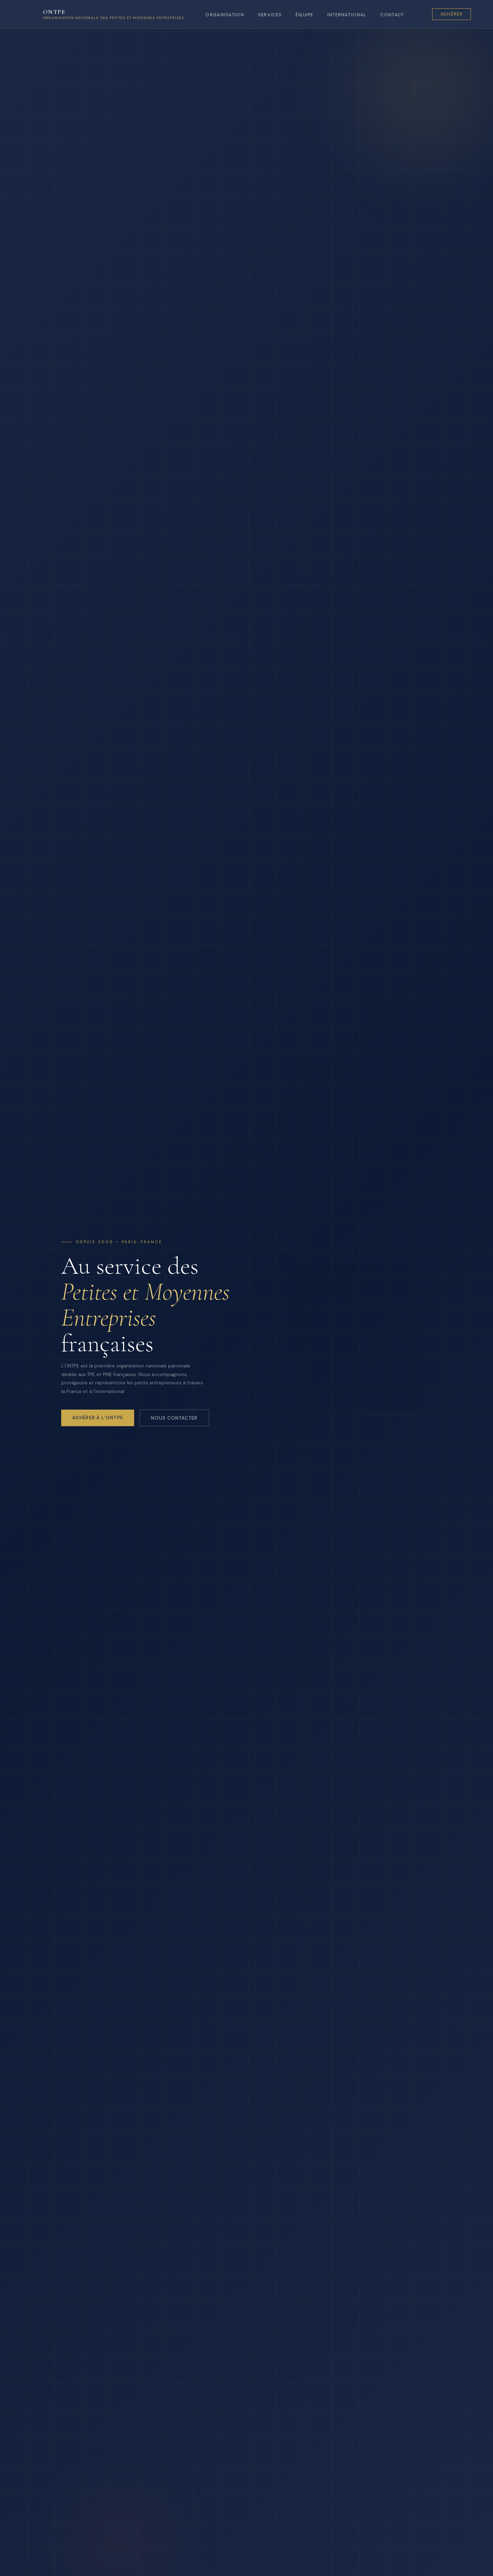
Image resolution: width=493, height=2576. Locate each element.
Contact (392, 15)
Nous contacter (174, 1418)
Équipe (305, 15)
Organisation (224, 15)
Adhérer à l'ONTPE (97, 1418)
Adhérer (451, 14)
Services (270, 15)
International (347, 15)
